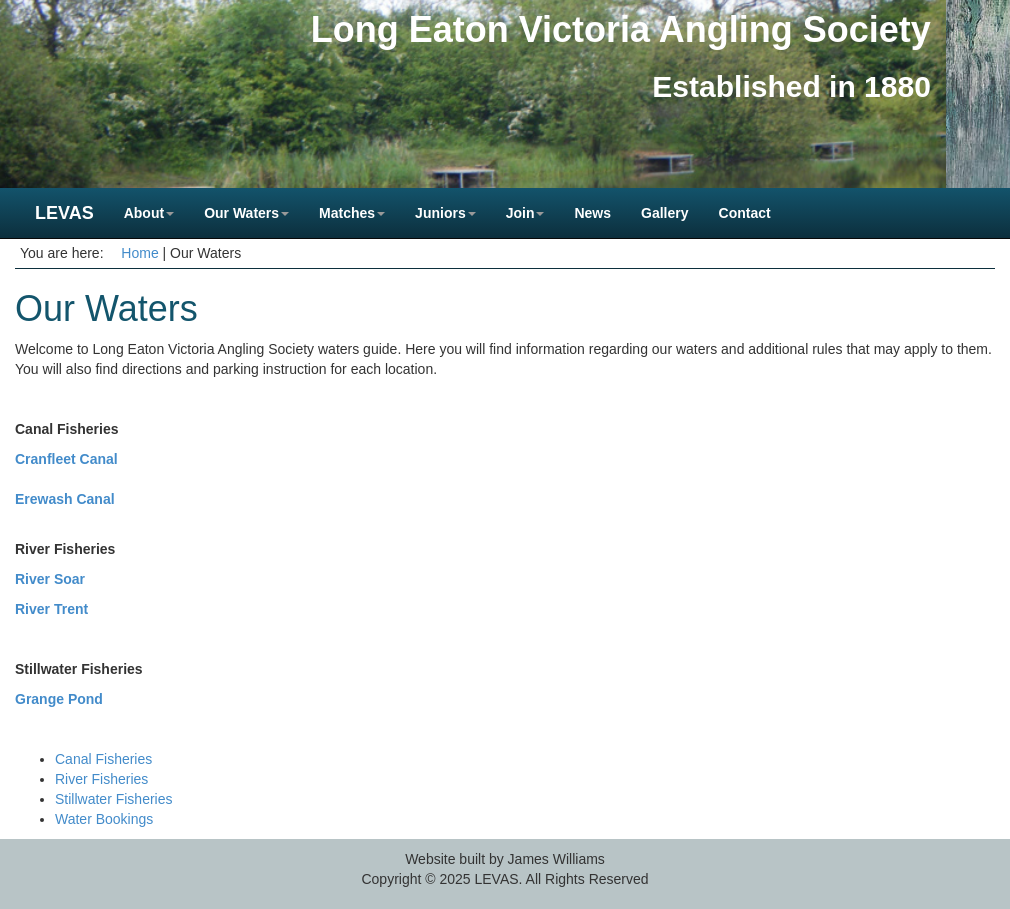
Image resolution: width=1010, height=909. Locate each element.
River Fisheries (101, 779)
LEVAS (64, 213)
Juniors (445, 213)
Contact (745, 213)
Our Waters (246, 213)
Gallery (664, 213)
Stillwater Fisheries (113, 799)
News (592, 213)
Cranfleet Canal (66, 459)
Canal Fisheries (103, 759)
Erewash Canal (65, 499)
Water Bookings (104, 819)
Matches (352, 213)
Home (139, 253)
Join (525, 213)
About (149, 213)
